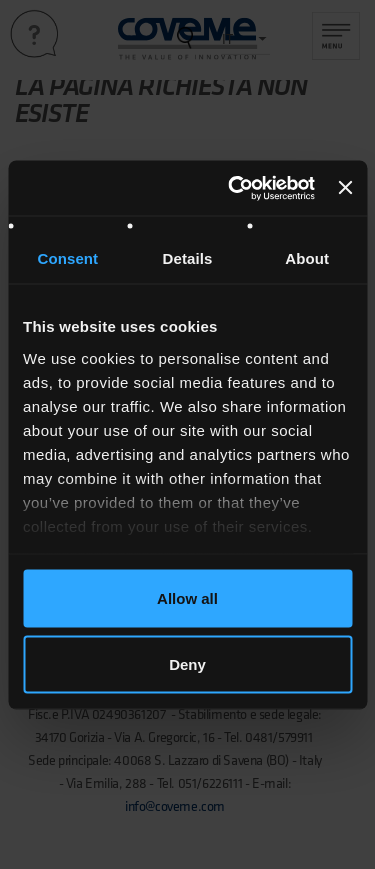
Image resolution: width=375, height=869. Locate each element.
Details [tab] (188, 258)
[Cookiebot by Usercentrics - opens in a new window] (235, 188)
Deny (187, 663)
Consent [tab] (67, 258)
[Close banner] (345, 188)
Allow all (187, 598)
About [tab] (307, 258)
